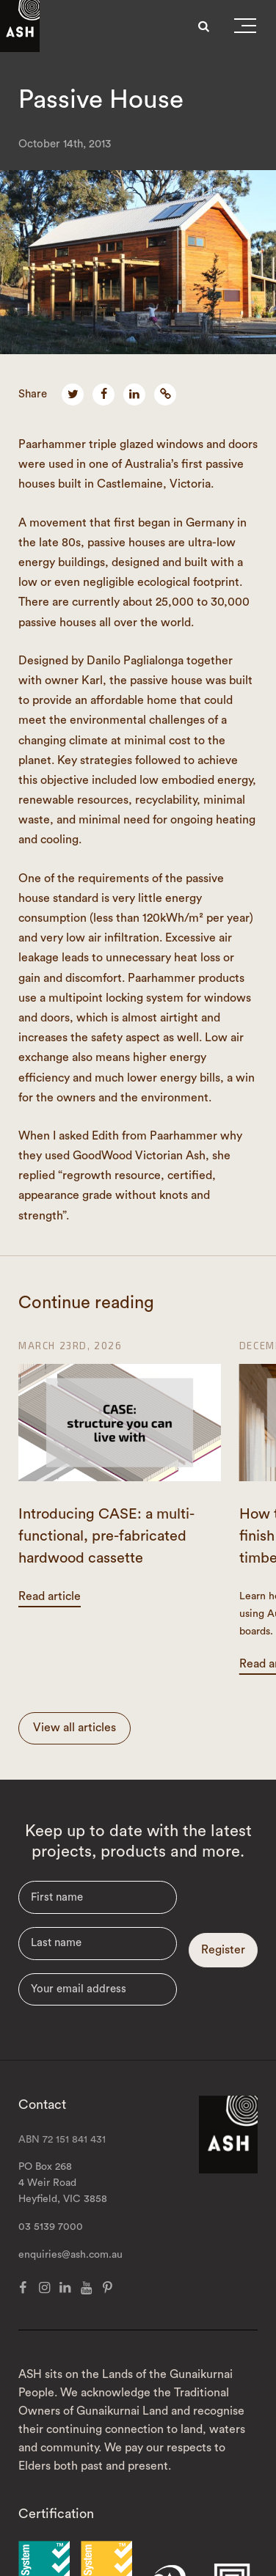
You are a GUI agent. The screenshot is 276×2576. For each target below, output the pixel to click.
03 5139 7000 (50, 2227)
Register (223, 1950)
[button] (245, 28)
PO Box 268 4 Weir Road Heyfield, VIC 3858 (62, 2183)
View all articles (74, 1727)
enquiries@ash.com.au (70, 2255)
